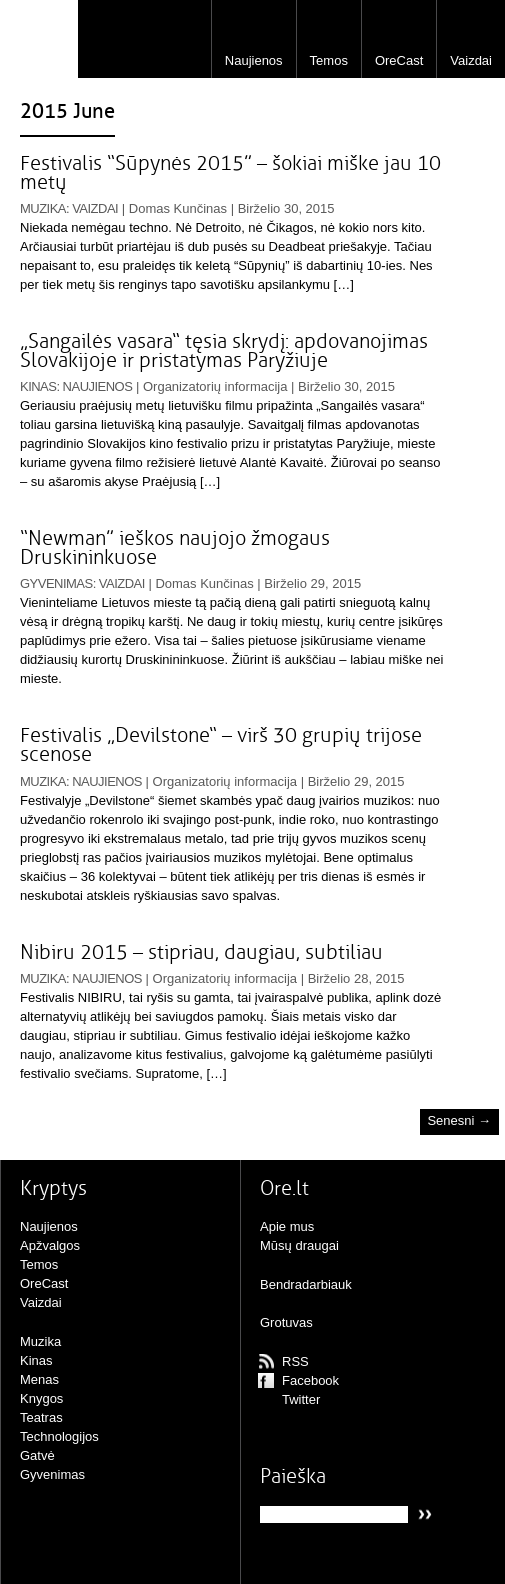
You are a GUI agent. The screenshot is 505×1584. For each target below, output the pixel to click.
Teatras (41, 1417)
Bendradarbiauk (306, 1284)
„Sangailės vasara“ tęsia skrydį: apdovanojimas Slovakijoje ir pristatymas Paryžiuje (224, 351)
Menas (39, 1379)
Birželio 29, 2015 (312, 583)
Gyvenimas (56, 583)
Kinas (38, 386)
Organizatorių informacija (215, 386)
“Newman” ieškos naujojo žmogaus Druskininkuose (175, 548)
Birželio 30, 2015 (286, 208)
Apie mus (287, 1226)
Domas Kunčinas (178, 208)
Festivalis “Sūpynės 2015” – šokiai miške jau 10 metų (230, 173)
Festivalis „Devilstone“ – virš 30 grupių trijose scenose (221, 745)
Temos (329, 60)
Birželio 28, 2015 (356, 978)
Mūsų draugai (299, 1245)
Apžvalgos (50, 1245)
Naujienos (254, 60)
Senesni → (459, 1121)
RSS (295, 1361)
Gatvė (37, 1455)
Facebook (310, 1380)
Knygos (41, 1398)
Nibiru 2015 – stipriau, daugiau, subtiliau (201, 952)
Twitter (301, 1399)
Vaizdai (471, 60)
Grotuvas (286, 1322)
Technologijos (59, 1436)
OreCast (399, 60)
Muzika (43, 208)
